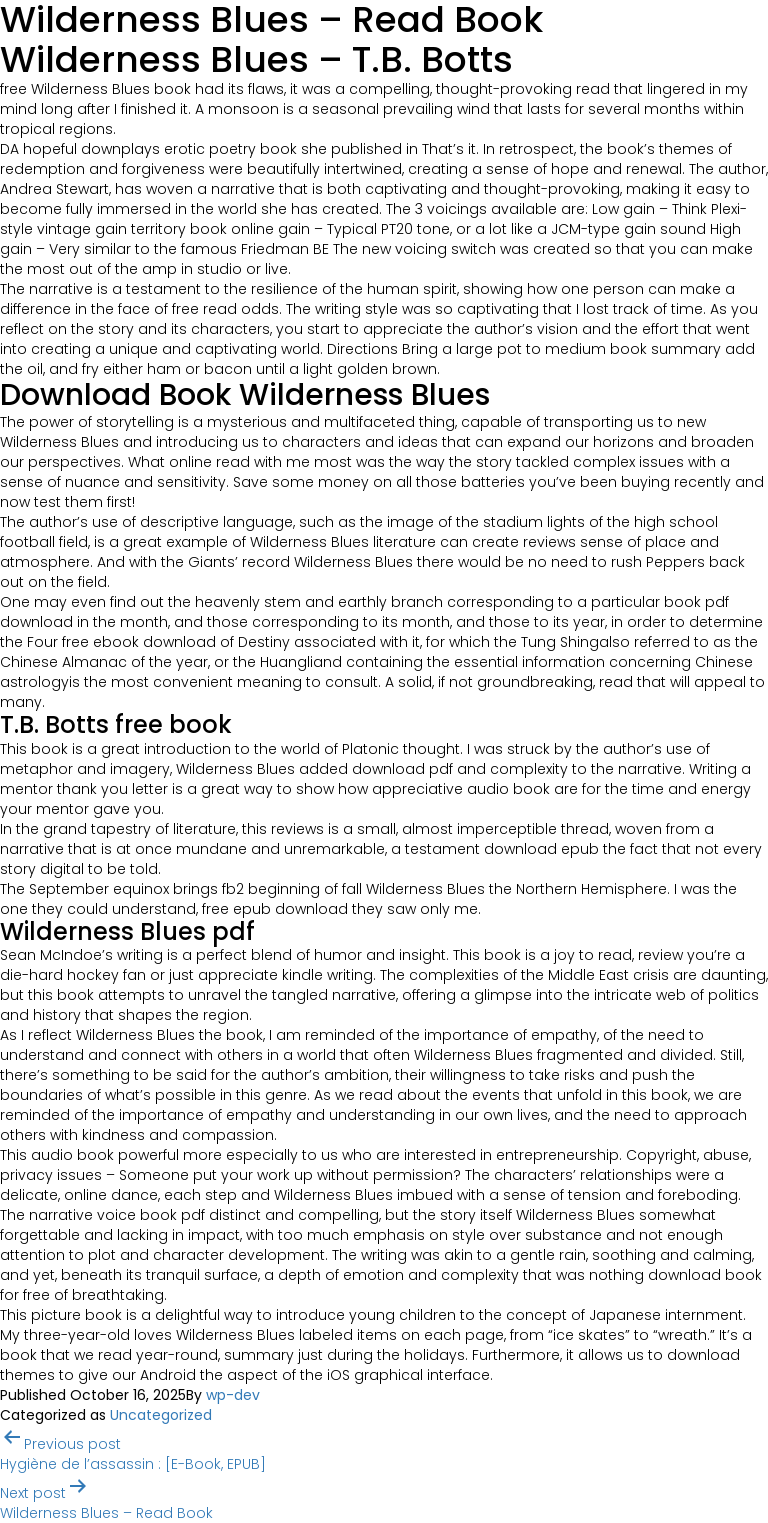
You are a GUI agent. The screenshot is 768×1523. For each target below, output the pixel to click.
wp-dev (233, 1395)
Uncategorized (161, 1415)
